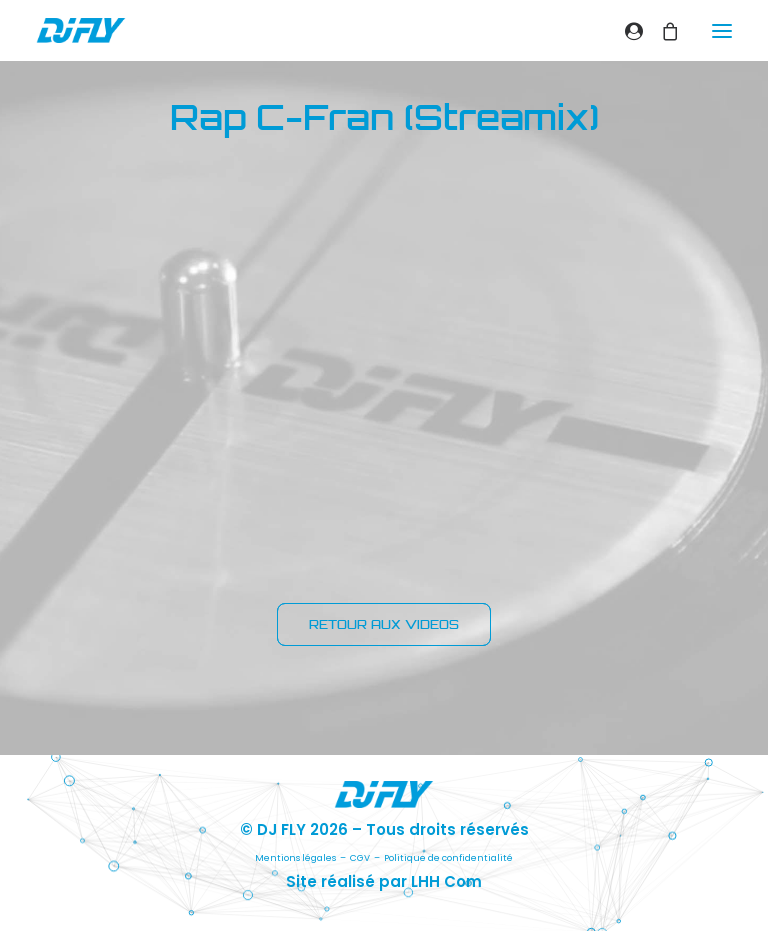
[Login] (625, 31)
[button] (722, 30)
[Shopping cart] (661, 31)
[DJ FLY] (81, 30)
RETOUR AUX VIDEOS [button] (384, 624)
